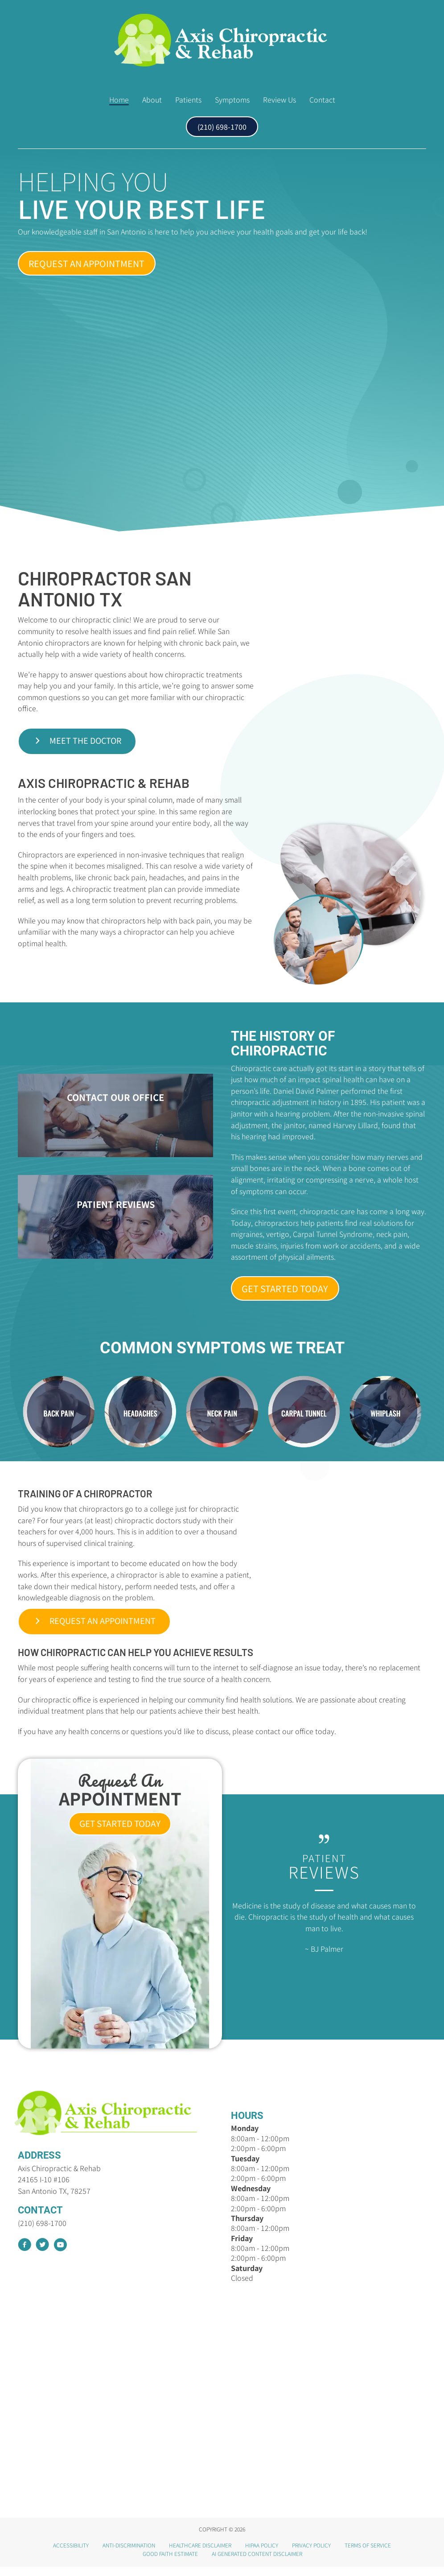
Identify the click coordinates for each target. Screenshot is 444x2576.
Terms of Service (368, 2554)
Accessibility (71, 2554)
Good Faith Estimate (170, 2562)
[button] (82, 263)
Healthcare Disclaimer (200, 2554)
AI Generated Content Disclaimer (257, 2562)
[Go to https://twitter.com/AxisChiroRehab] (42, 2255)
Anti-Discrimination (129, 2554)
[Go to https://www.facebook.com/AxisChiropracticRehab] (24, 2255)
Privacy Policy (311, 2554)
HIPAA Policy (261, 2554)
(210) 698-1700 (42, 2232)
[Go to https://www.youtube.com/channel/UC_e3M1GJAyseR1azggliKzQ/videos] (60, 2255)
